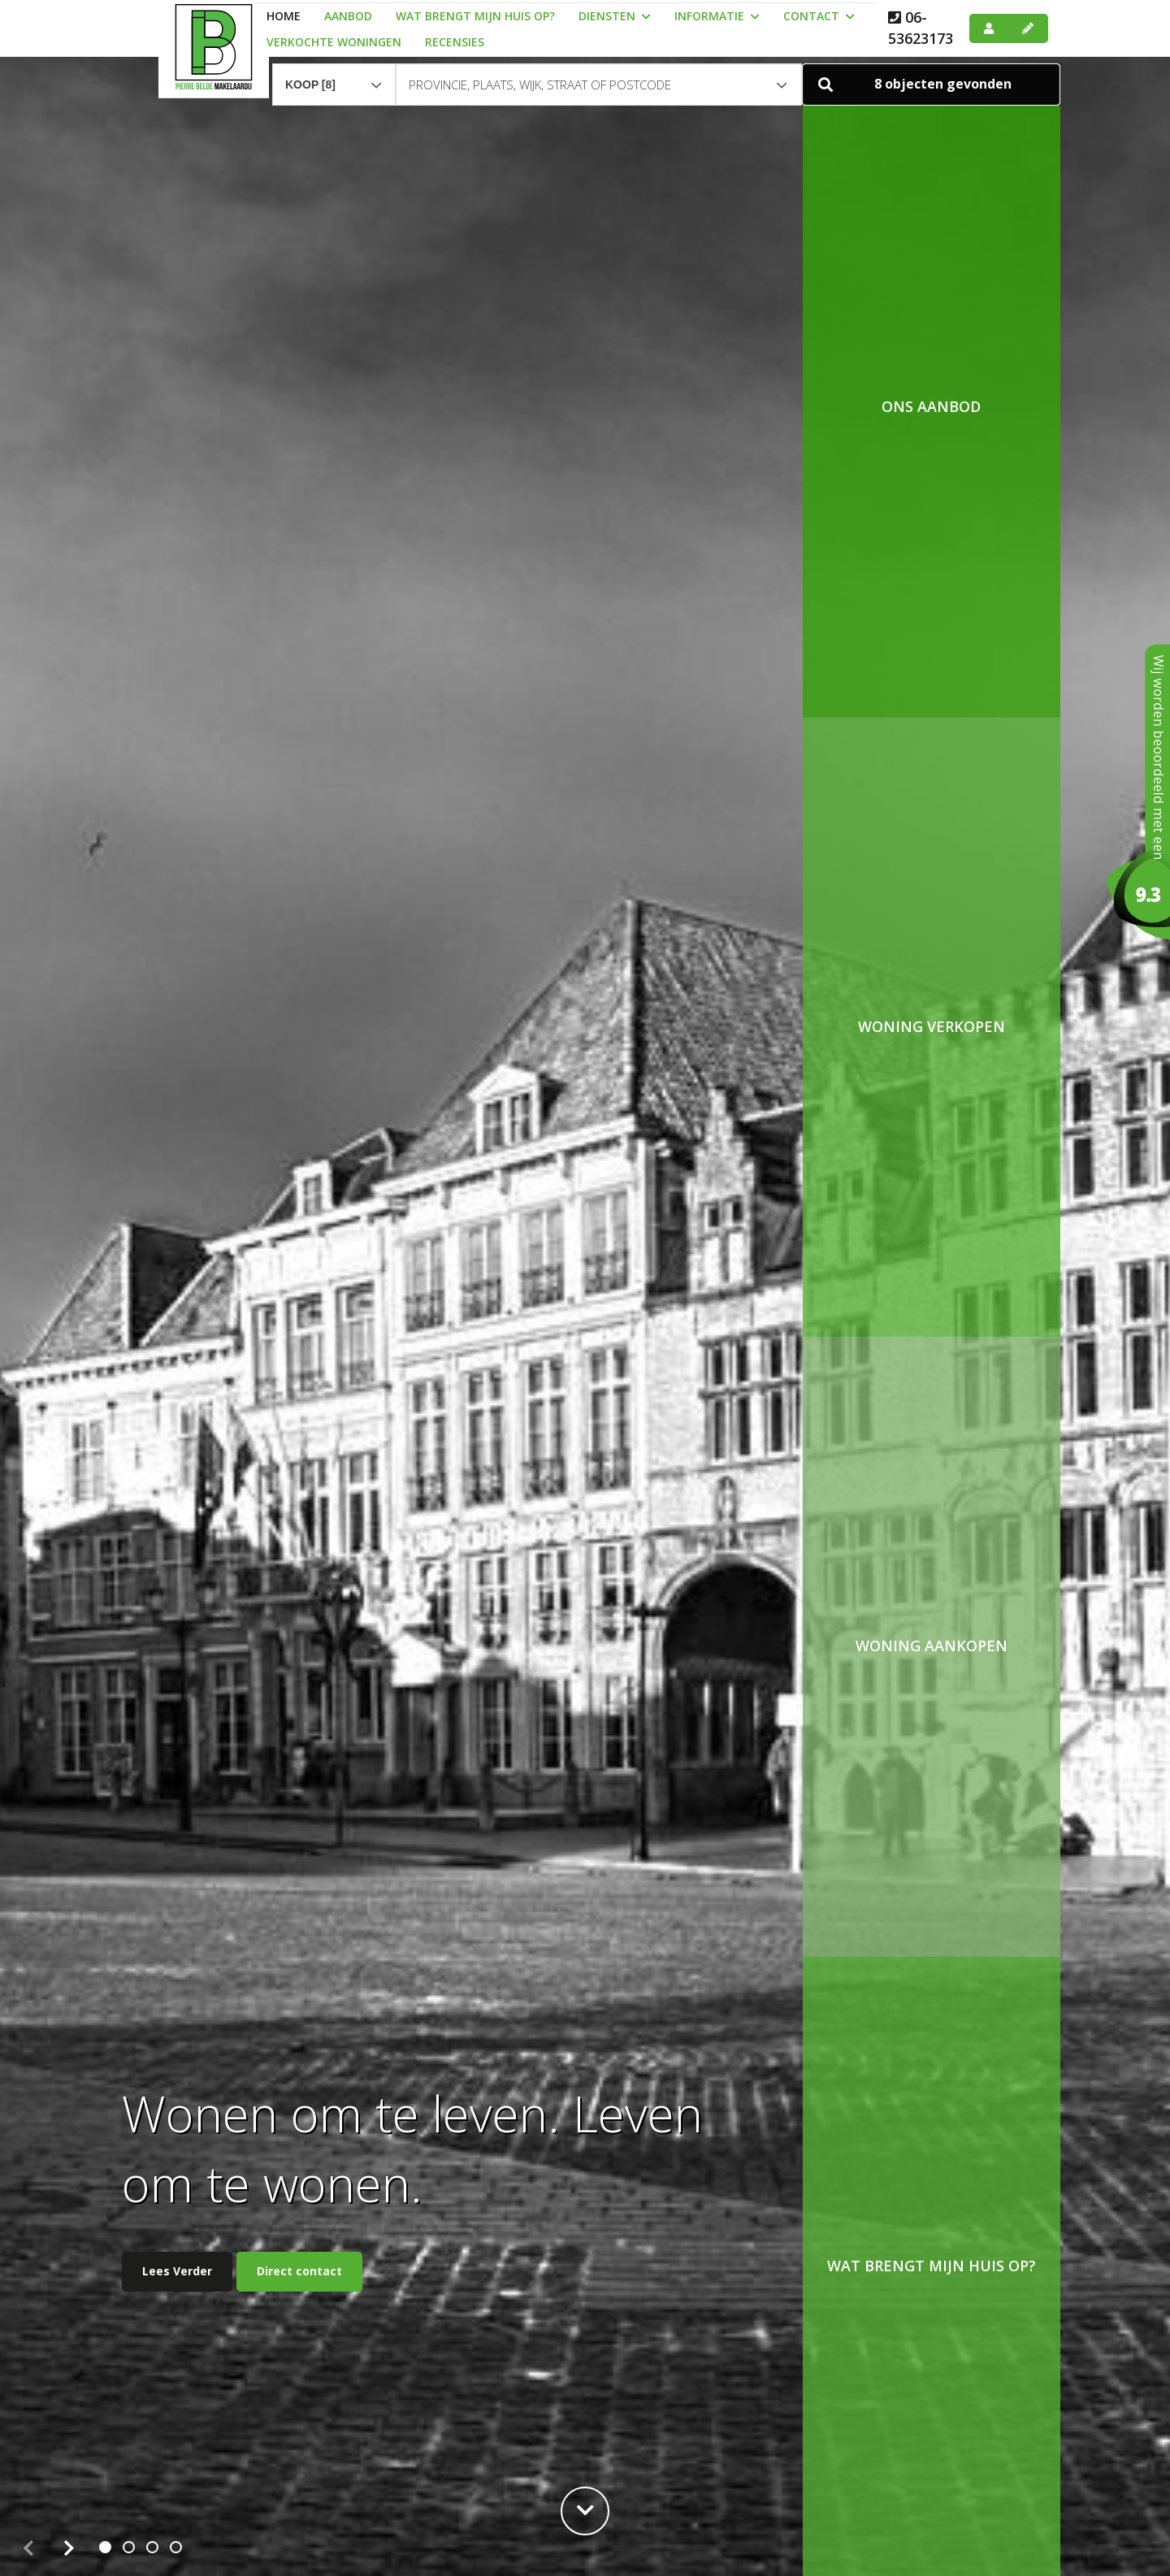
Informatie (717, 16)
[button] (931, 77)
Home (283, 16)
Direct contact (299, 2271)
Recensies (454, 42)
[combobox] (334, 70)
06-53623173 (920, 27)
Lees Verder (177, 2271)
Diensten (614, 16)
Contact (819, 16)
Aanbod (348, 16)
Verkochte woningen (333, 42)
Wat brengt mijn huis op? (475, 16)
